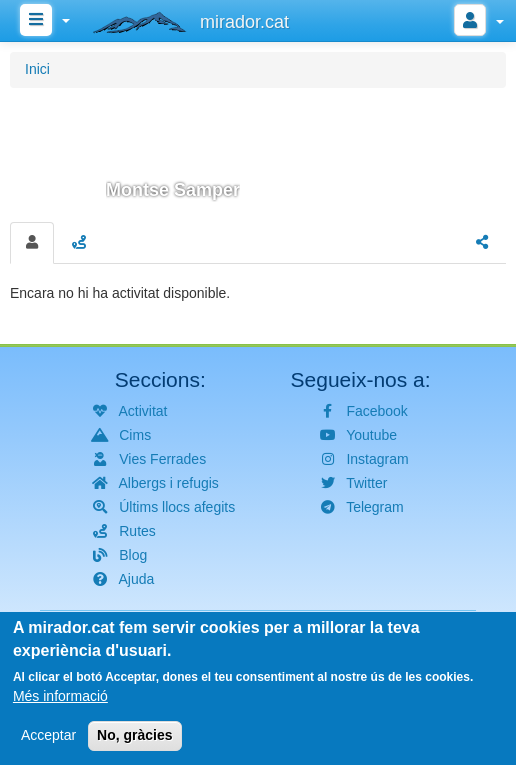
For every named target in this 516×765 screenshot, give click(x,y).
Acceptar (48, 742)
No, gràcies (134, 742)
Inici (37, 69)
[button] (258, 152)
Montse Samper (173, 190)
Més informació (60, 703)
